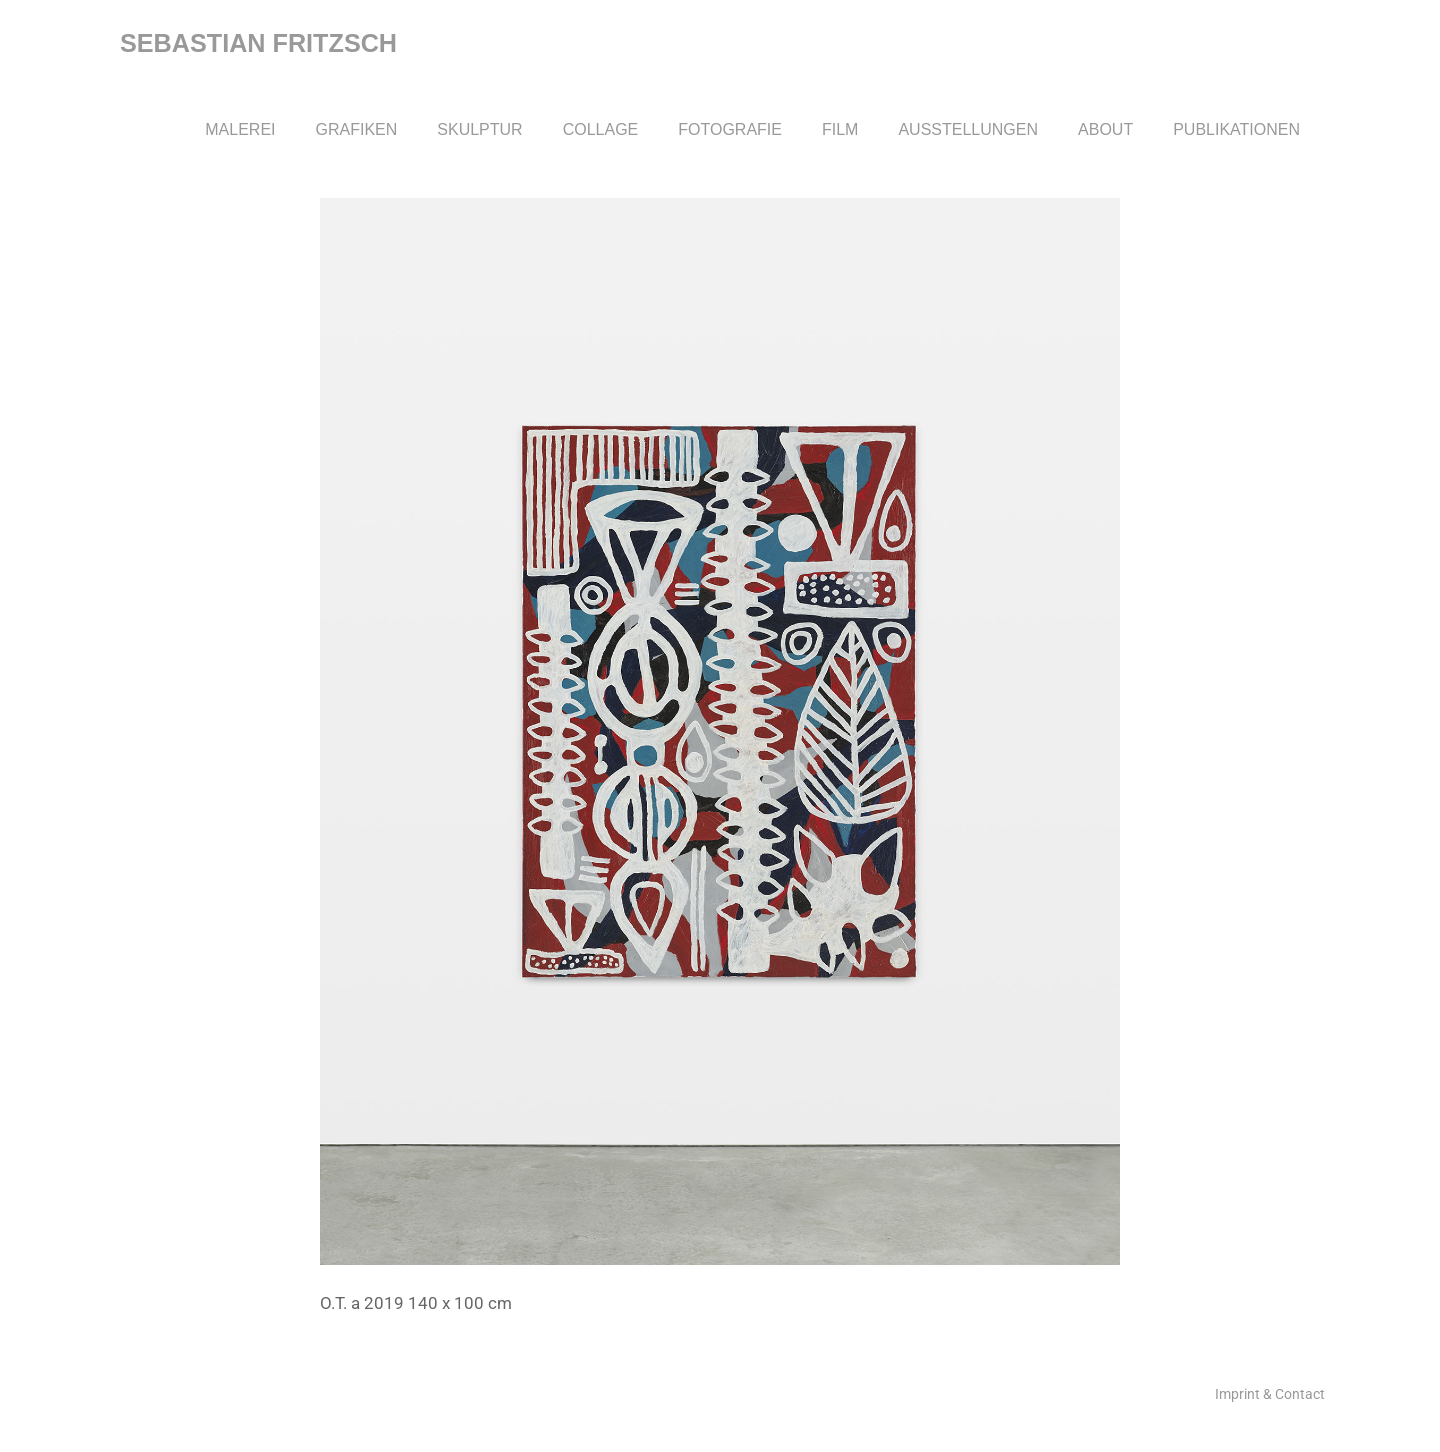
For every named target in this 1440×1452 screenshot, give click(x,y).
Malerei (240, 129)
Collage (601, 129)
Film (840, 129)
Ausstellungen (968, 129)
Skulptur (479, 129)
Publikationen (1236, 129)
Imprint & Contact (1270, 1394)
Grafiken (357, 129)
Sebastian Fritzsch (258, 43)
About (1105, 129)
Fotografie (730, 129)
